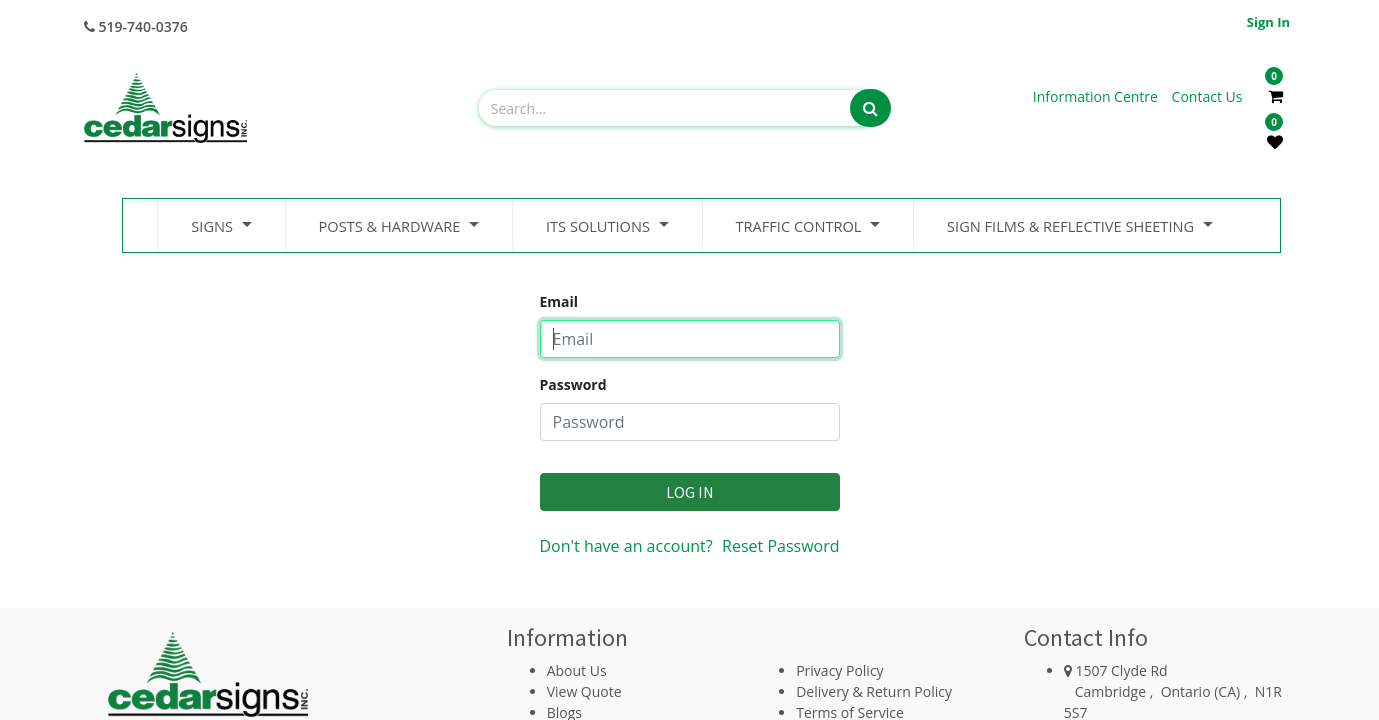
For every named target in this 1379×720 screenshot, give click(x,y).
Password (573, 384)
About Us (577, 670)
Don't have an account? (626, 546)
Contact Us (1207, 96)
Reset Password (780, 546)
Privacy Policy (839, 670)
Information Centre (1097, 96)
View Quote (584, 691)
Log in (690, 492)
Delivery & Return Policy (874, 691)
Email (559, 301)
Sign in (1268, 22)
